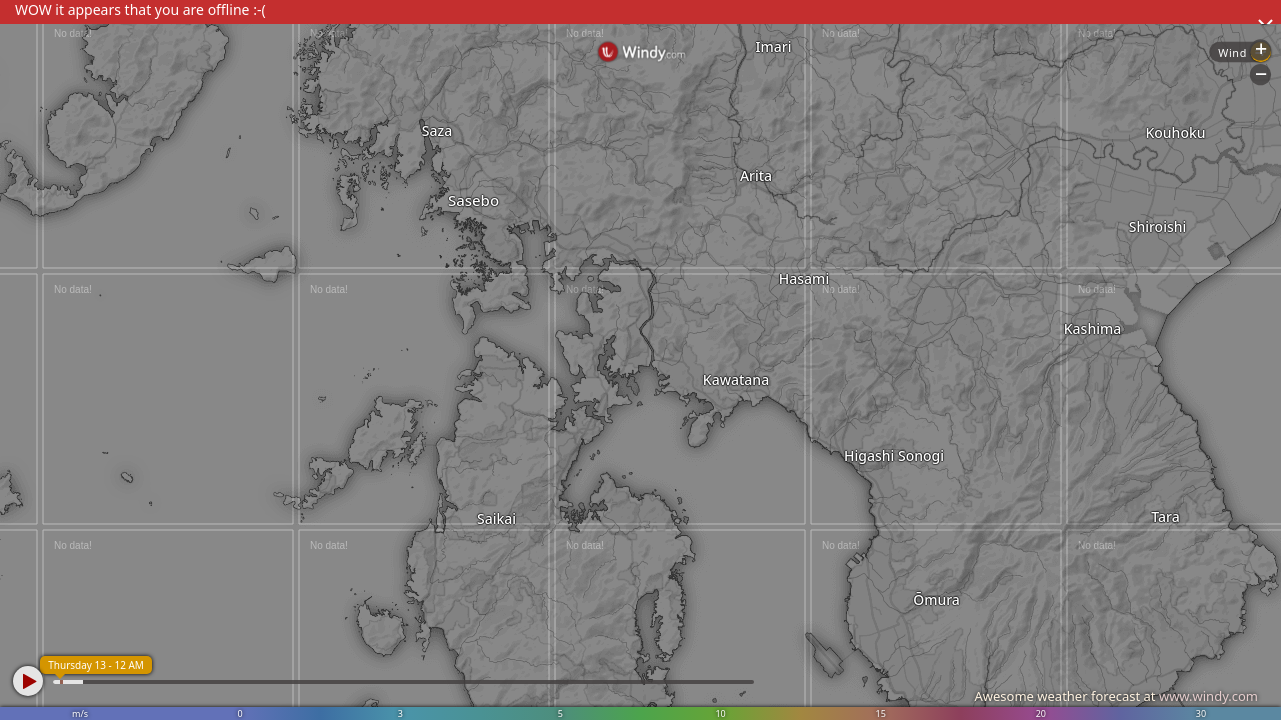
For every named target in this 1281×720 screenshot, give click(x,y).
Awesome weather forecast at (1116, 696)
